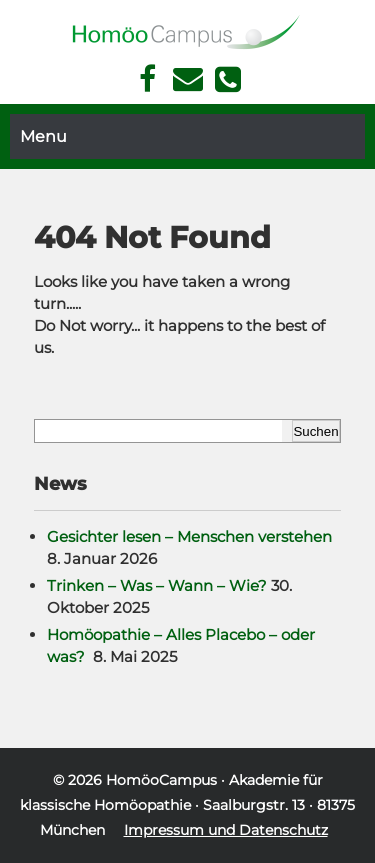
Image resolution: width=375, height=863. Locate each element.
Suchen (315, 431)
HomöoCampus (161, 780)
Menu (43, 136)
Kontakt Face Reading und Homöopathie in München (187, 79)
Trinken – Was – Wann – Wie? (157, 585)
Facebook (147, 79)
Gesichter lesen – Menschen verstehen (189, 536)
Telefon (228, 79)
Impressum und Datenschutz (226, 830)
